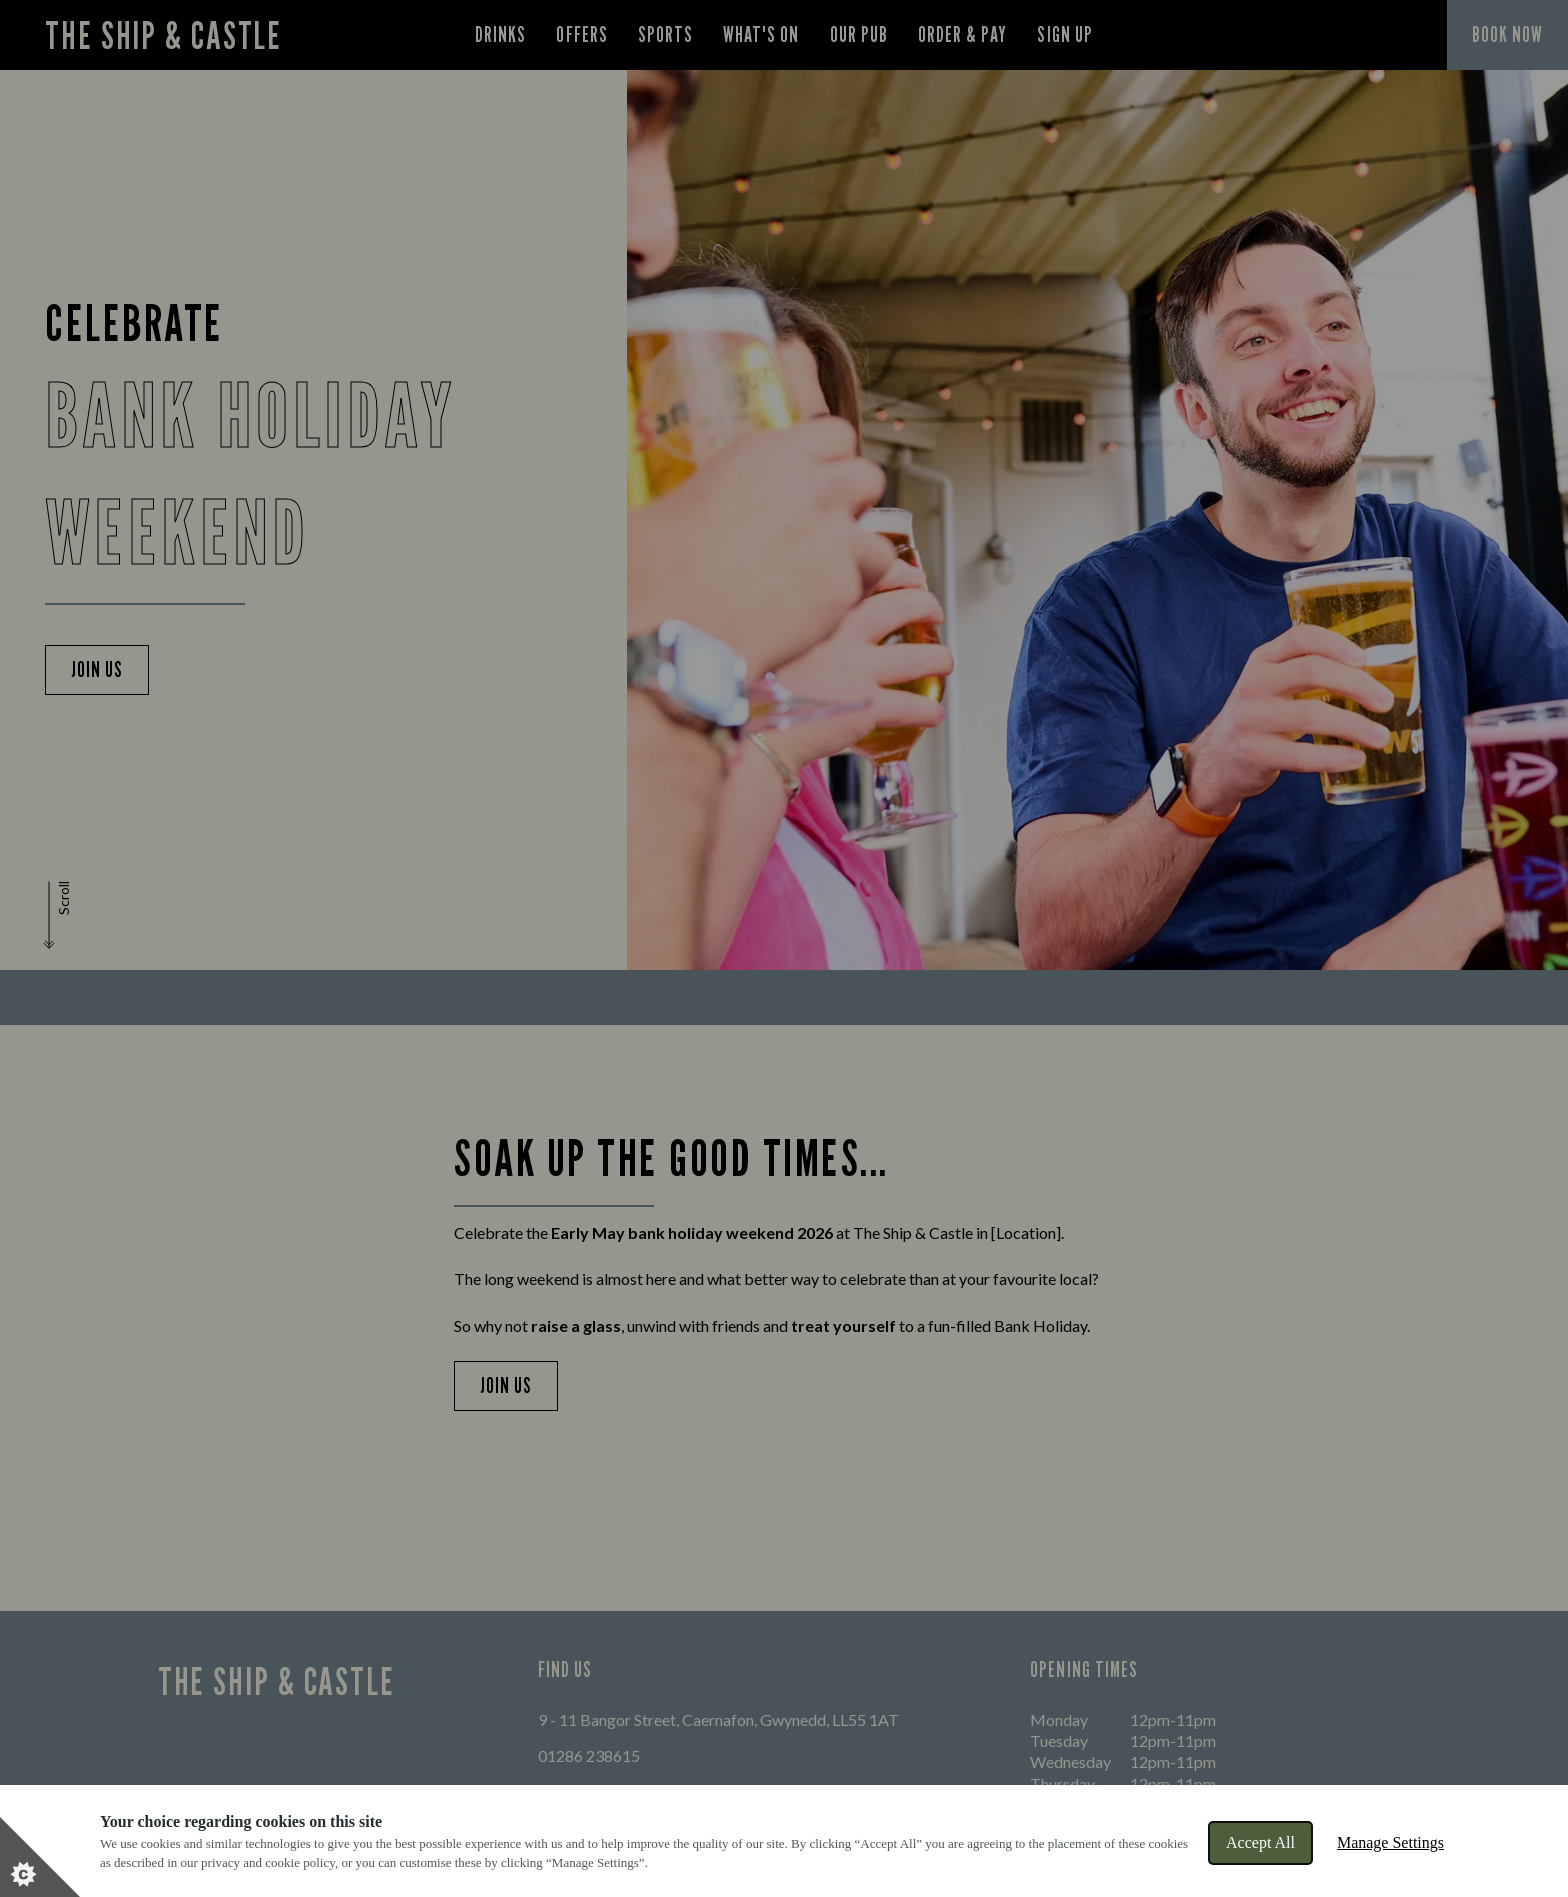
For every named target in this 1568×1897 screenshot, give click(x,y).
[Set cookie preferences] (40, 1857)
